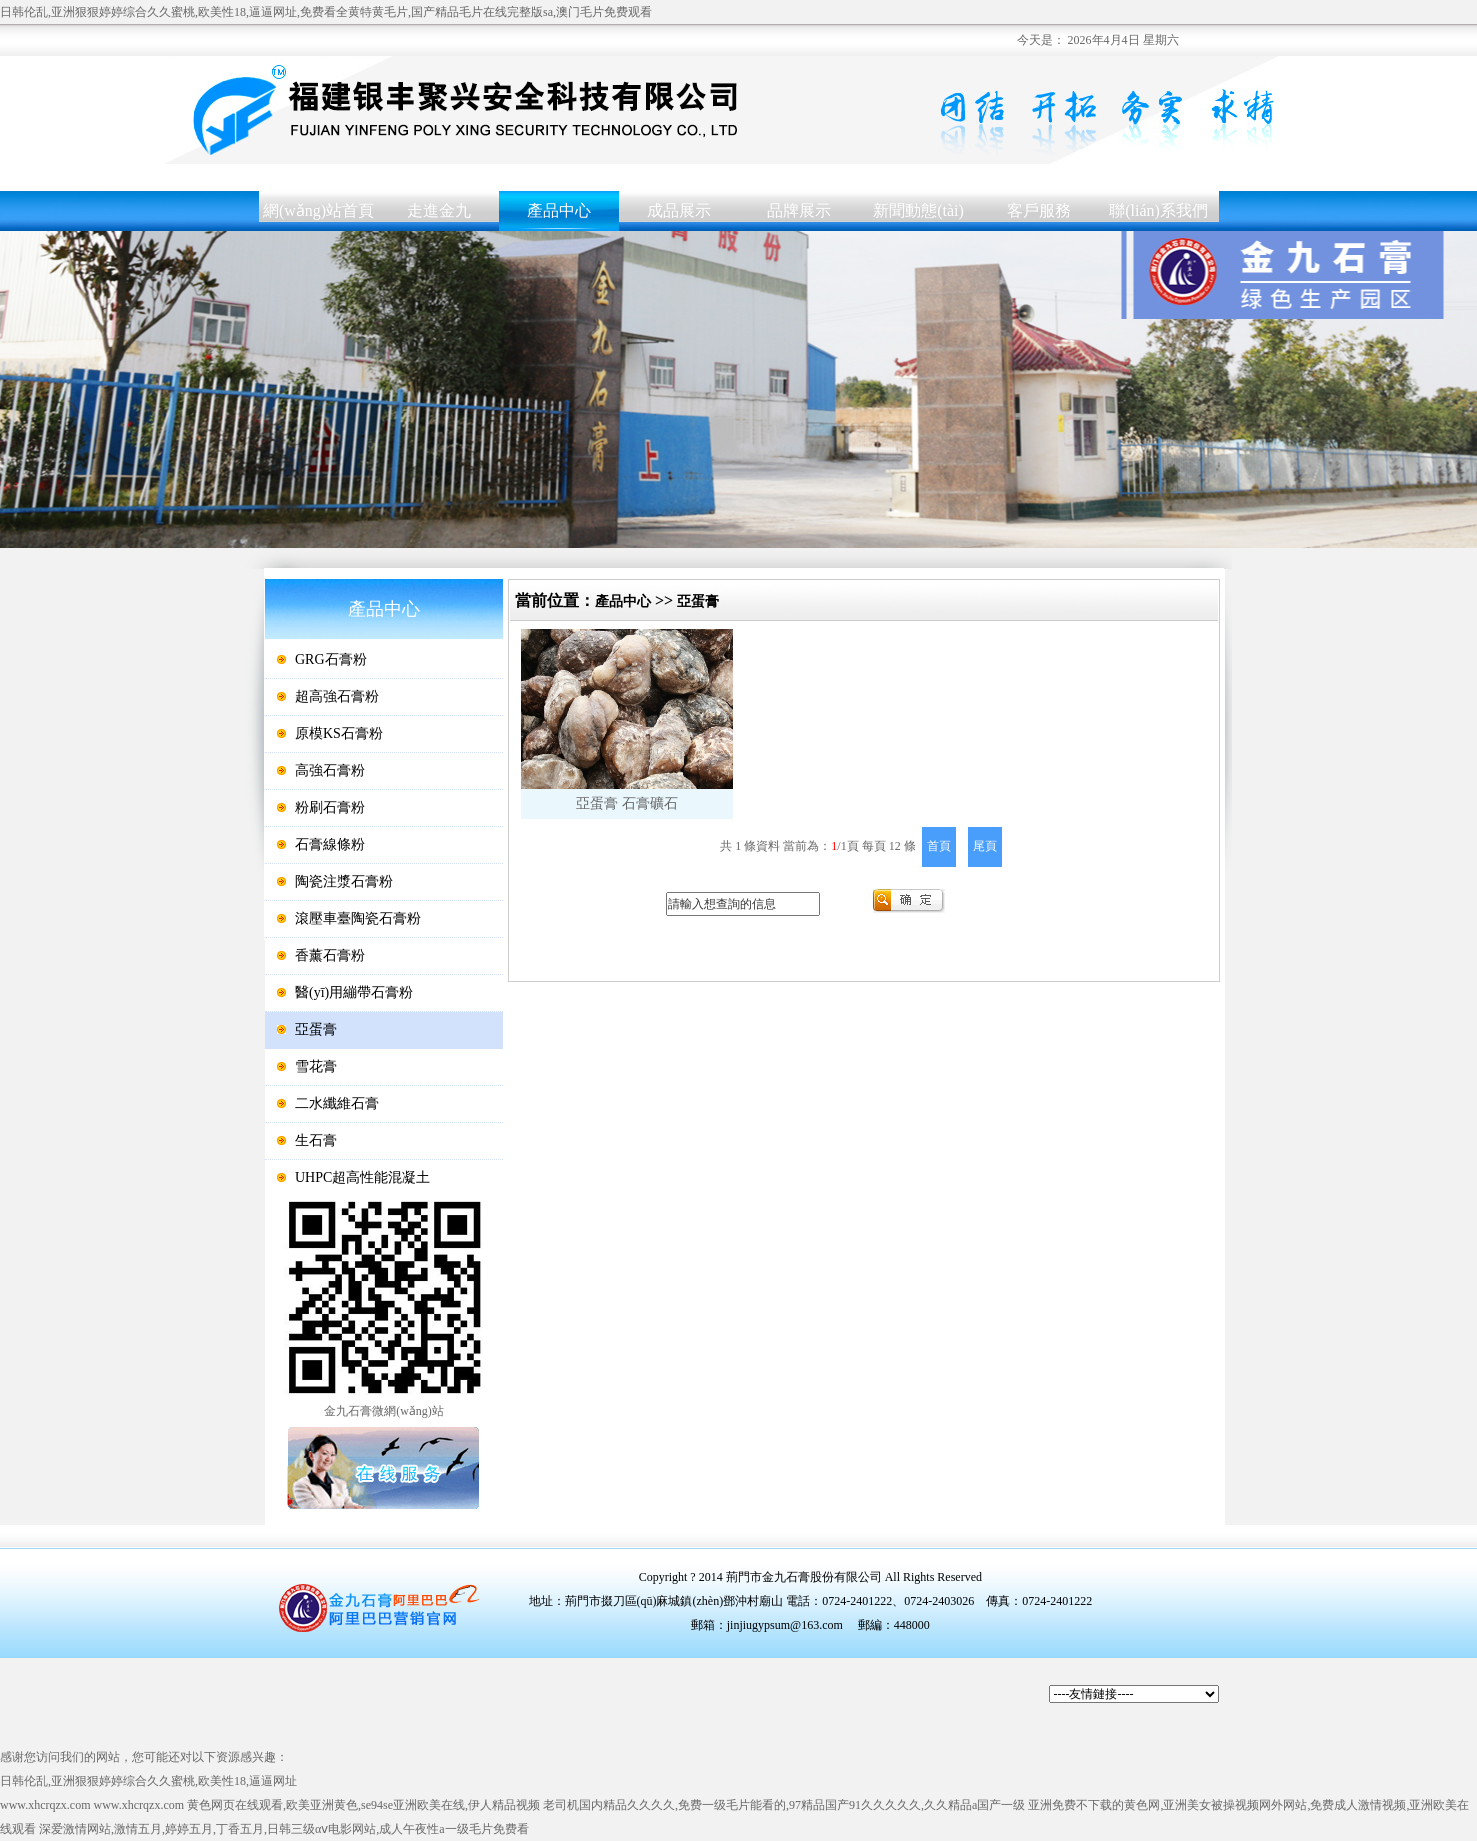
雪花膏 (316, 1066)
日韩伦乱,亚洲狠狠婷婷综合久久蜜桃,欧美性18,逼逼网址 (148, 1781)
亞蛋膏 (316, 1029)
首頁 (939, 846)
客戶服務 (1039, 210)
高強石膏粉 (330, 770)
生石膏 (316, 1140)
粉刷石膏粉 (330, 807)
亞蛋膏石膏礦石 (627, 720)
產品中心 (559, 210)
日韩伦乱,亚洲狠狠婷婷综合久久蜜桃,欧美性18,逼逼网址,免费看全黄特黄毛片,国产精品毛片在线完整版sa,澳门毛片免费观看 (326, 12)
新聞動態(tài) (918, 210)
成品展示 (679, 210)
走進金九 (439, 210)
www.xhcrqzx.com (45, 1805)
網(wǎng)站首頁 (318, 210)
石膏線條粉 (330, 844)
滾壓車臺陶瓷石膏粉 (358, 918)
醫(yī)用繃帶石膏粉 (354, 992)
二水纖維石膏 (337, 1103)
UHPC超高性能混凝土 (362, 1177)
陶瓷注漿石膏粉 (344, 881)
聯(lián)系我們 (1158, 210)
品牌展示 (799, 210)
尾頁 (985, 846)
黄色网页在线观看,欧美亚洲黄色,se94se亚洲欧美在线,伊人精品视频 (363, 1805)
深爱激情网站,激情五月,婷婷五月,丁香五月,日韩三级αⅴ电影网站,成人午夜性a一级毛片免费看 (284, 1829)
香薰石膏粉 (330, 955)
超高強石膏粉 (337, 696)
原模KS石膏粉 (339, 733)
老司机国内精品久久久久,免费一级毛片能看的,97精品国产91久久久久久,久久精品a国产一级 (784, 1805)
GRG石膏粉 (331, 659)
